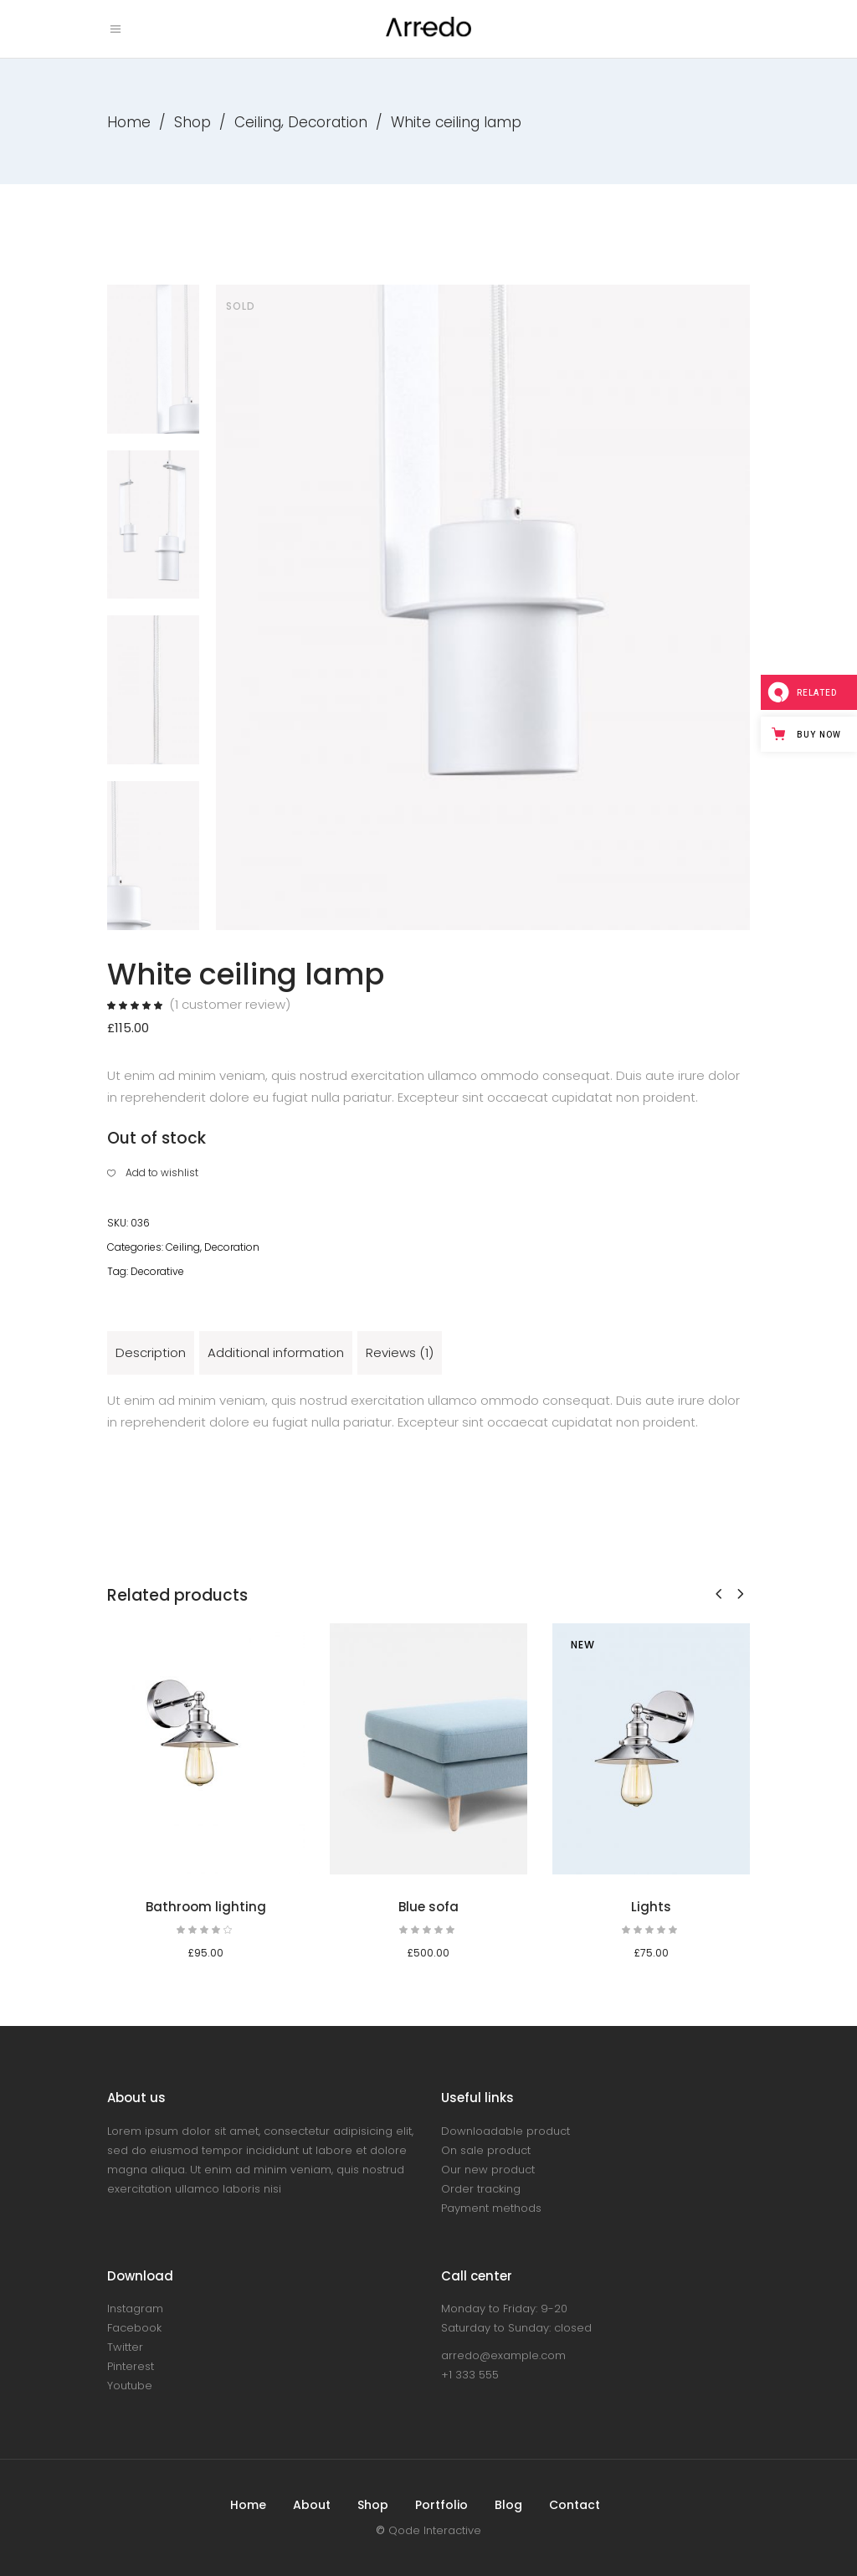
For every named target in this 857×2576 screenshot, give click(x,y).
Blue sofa (428, 1906)
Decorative (157, 1271)
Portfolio (441, 2504)
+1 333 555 (470, 2375)
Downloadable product (505, 2131)
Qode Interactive (434, 2530)
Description (150, 1352)
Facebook (134, 2328)
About (312, 2504)
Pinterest (130, 2366)
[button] (152, 1173)
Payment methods (491, 2208)
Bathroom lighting (206, 1906)
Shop (192, 122)
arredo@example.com (503, 2355)
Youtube (129, 2385)
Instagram (135, 2308)
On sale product (486, 2150)
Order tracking (481, 2189)
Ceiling (257, 122)
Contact (574, 2504)
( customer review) (229, 1004)
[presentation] (718, 1593)
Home (129, 122)
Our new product (488, 2170)
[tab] (150, 1353)
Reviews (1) (400, 1352)
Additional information (276, 1352)
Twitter (125, 2347)
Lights (651, 1906)
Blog (508, 2504)
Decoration (327, 122)
